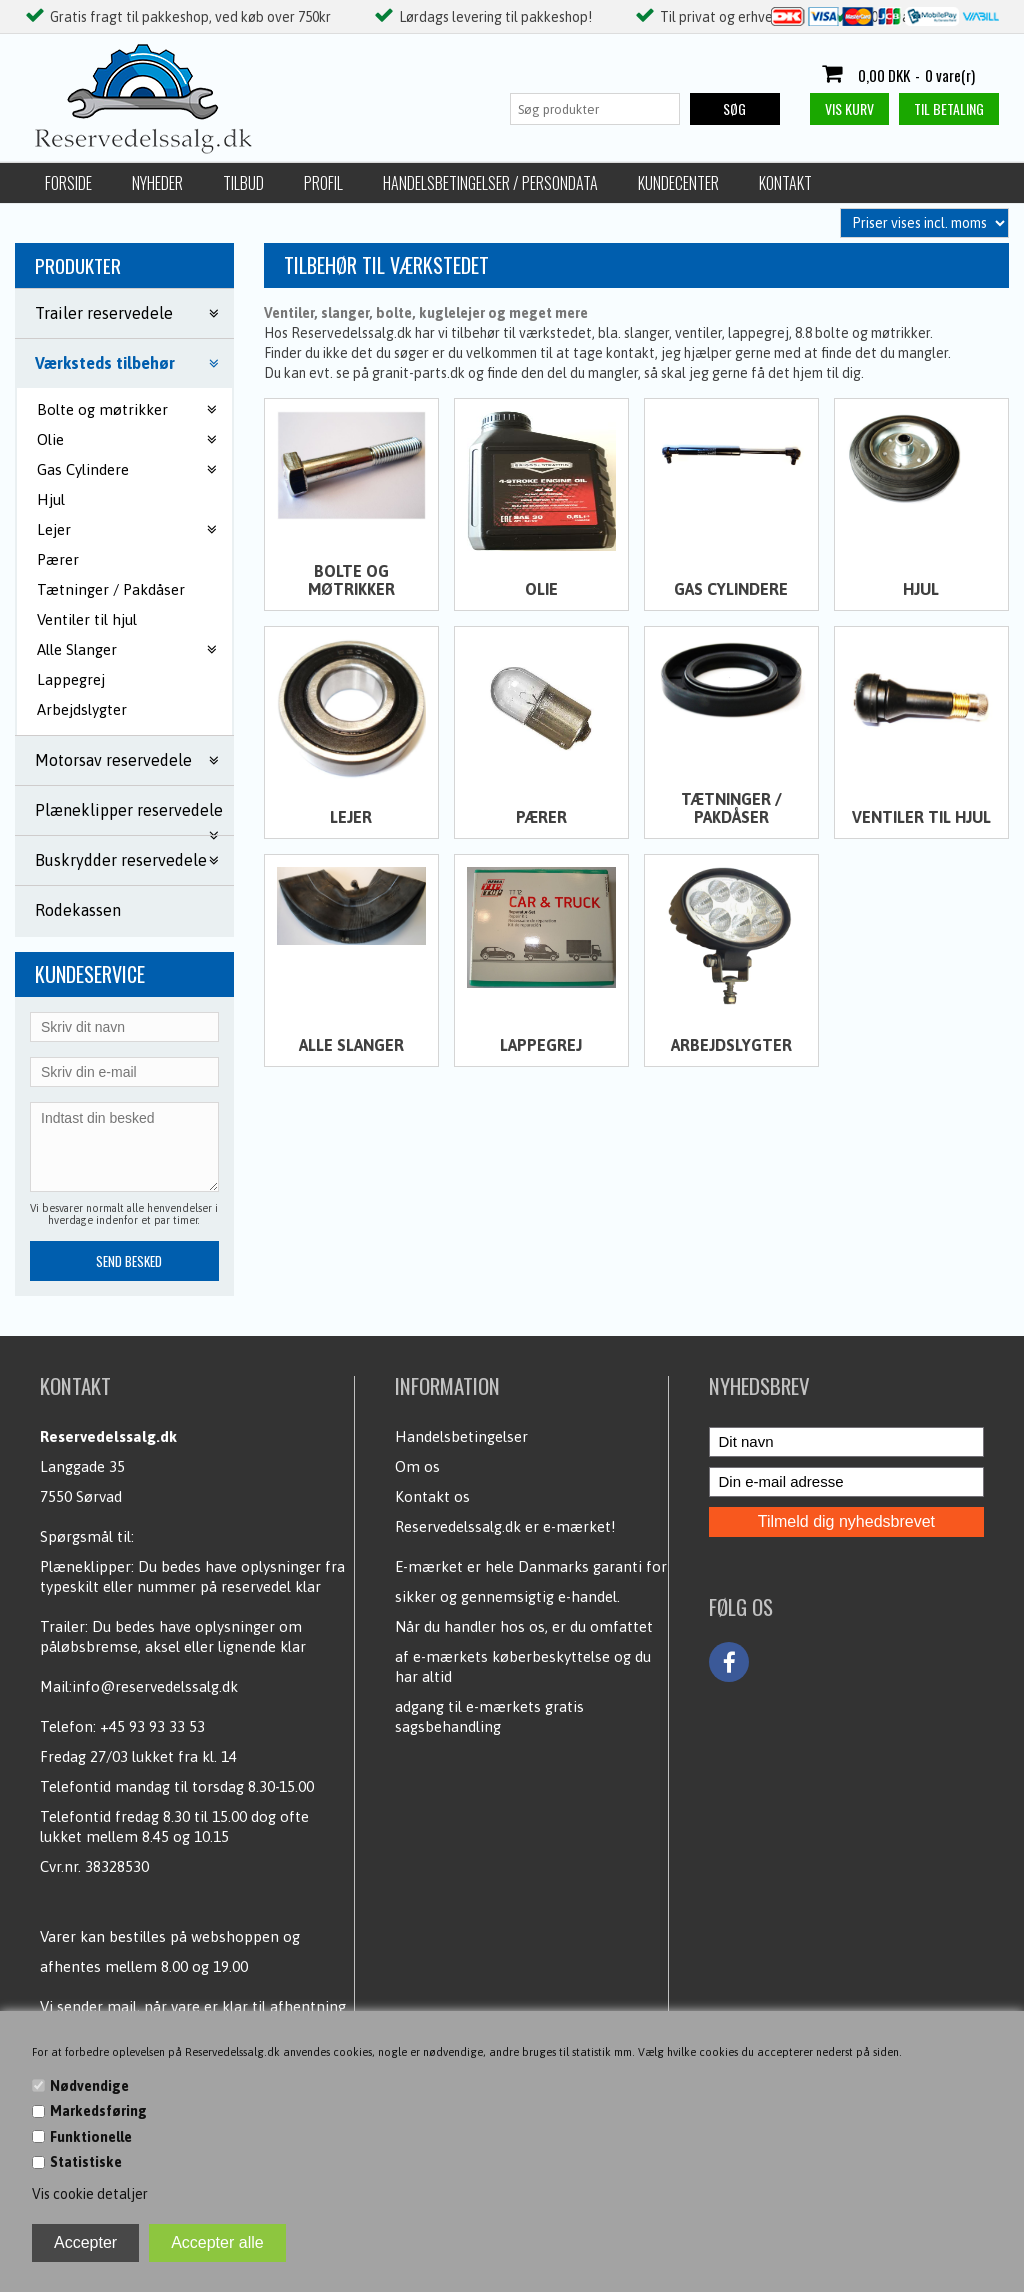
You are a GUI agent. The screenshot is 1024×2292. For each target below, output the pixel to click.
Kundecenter (678, 183)
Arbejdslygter (82, 709)
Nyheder (157, 183)
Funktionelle (91, 2137)
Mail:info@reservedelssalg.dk (139, 1686)
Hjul (51, 499)
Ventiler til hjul (87, 619)
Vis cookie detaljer (90, 2194)
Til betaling (949, 108)
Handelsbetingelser (461, 1436)
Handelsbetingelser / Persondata (490, 183)
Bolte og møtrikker (351, 580)
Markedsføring (98, 2111)
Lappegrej (71, 679)
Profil (323, 183)
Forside (68, 183)
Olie (541, 589)
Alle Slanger (351, 1045)
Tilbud (243, 183)
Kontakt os (432, 1496)
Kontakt (785, 183)
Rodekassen (78, 910)
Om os (417, 1466)
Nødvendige (89, 2086)
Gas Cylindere (731, 589)
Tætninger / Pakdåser (111, 589)
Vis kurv (849, 108)
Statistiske (86, 2162)
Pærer (58, 559)
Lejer (351, 817)
